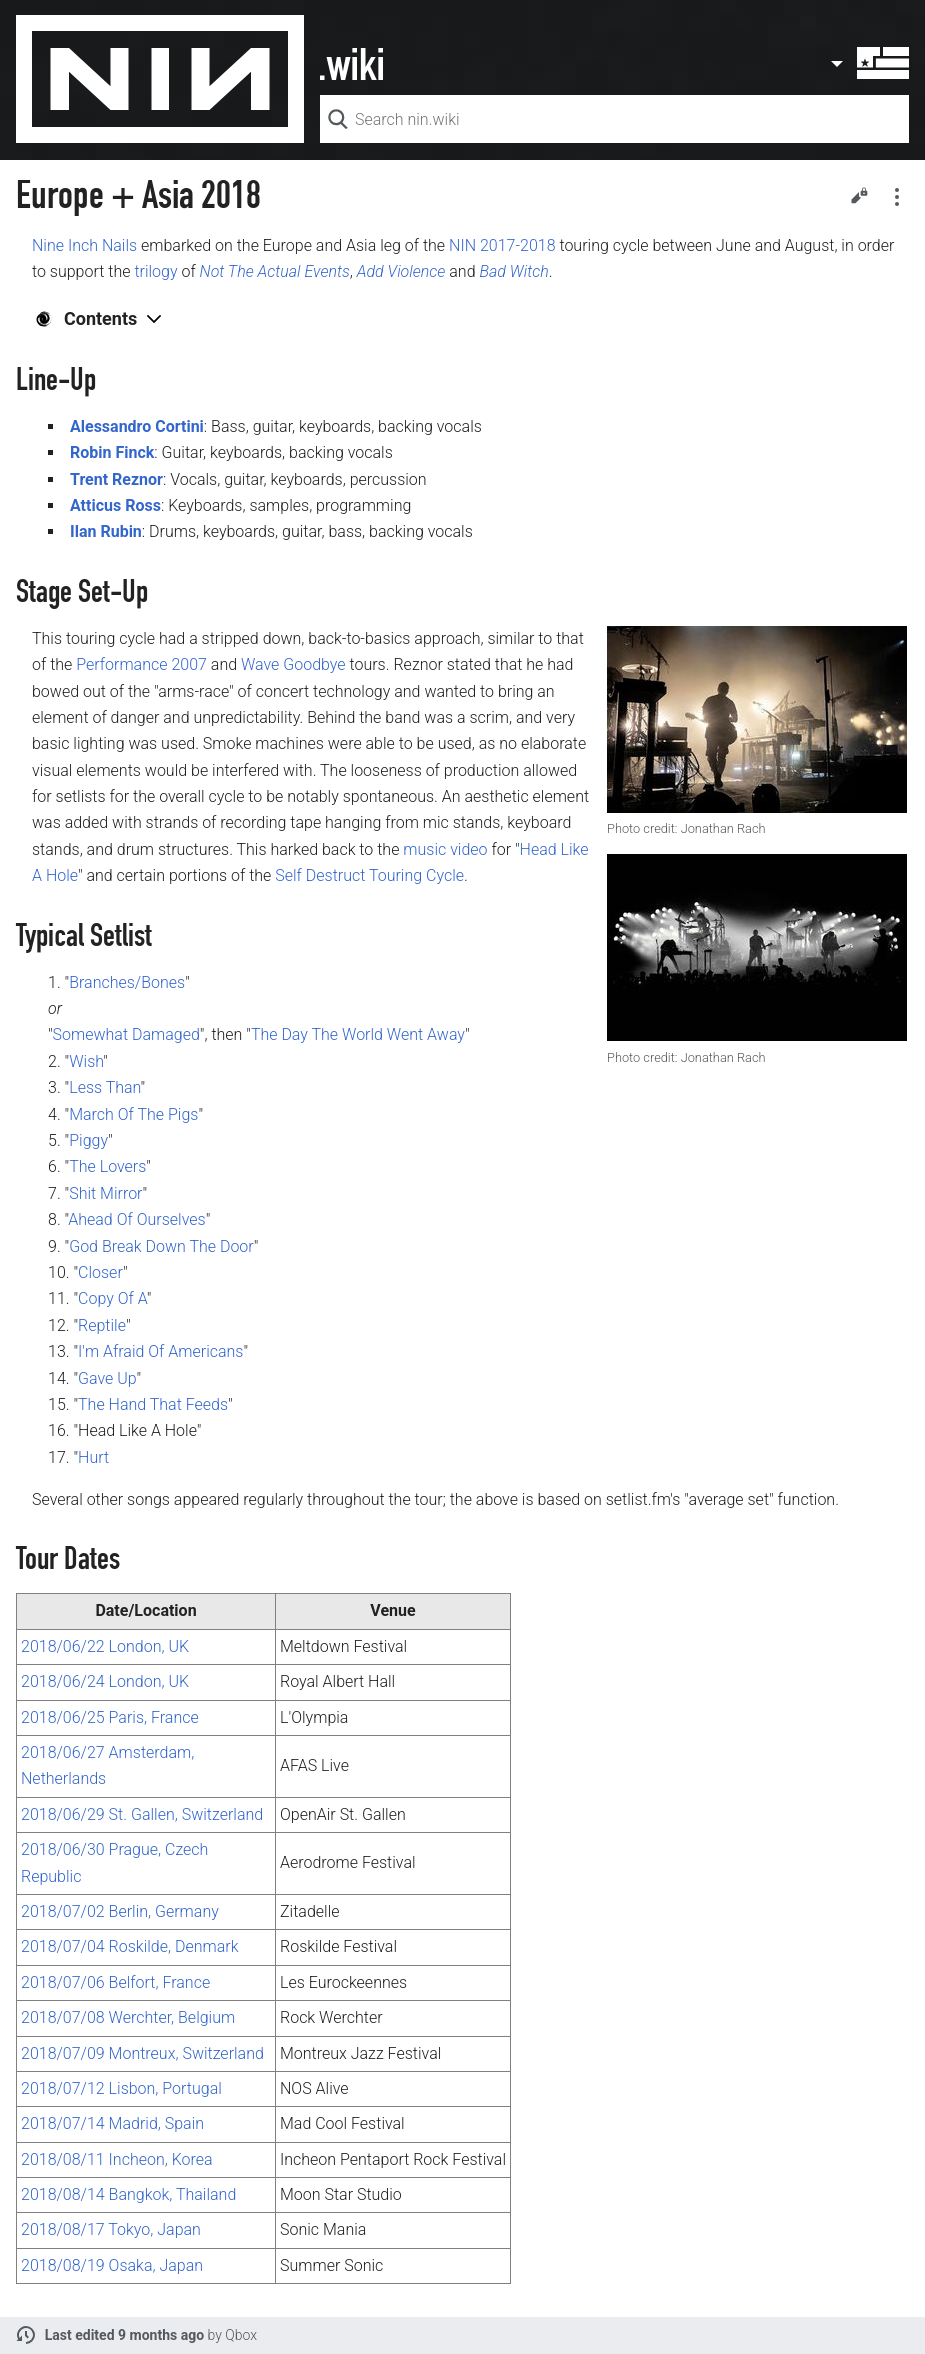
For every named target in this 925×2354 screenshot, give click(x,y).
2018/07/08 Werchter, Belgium (128, 2017)
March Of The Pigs (133, 1114)
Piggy (88, 1140)
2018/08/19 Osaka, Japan (112, 2265)
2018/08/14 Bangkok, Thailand (128, 2194)
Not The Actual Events (275, 271)
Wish (86, 1061)
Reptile (102, 1325)
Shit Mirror (105, 1193)
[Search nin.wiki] (614, 119)
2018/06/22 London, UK (105, 1646)
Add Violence (401, 271)
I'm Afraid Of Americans (160, 1351)
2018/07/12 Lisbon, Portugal (121, 2088)
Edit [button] (859, 195)
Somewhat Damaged (126, 1034)
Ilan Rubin (106, 531)
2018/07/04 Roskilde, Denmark (130, 1946)
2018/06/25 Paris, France (110, 1717)
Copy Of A (112, 1298)
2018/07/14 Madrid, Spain (112, 2123)
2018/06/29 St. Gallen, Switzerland (142, 1814)
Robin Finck (112, 452)
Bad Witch (513, 271)
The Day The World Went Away (358, 1034)
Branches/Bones (127, 982)
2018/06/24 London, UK (105, 1681)
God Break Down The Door (161, 1246)
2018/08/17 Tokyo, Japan (111, 2229)
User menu (869, 63)
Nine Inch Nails (84, 245)
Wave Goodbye (293, 664)
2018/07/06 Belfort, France (115, 1982)
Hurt (93, 1457)
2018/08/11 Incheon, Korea (117, 2159)
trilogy (155, 271)
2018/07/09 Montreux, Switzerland (142, 2053)
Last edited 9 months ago (124, 2335)
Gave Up (107, 1378)
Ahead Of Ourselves (136, 1219)
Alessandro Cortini (137, 426)
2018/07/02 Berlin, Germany (120, 1911)
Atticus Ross (115, 505)
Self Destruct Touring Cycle (369, 875)
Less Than (104, 1087)
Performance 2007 (141, 664)
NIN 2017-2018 (502, 245)
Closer (100, 1272)
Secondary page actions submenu (897, 197)
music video (445, 849)
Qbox (241, 2335)
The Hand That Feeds (153, 1404)
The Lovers (107, 1166)
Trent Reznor (116, 479)
